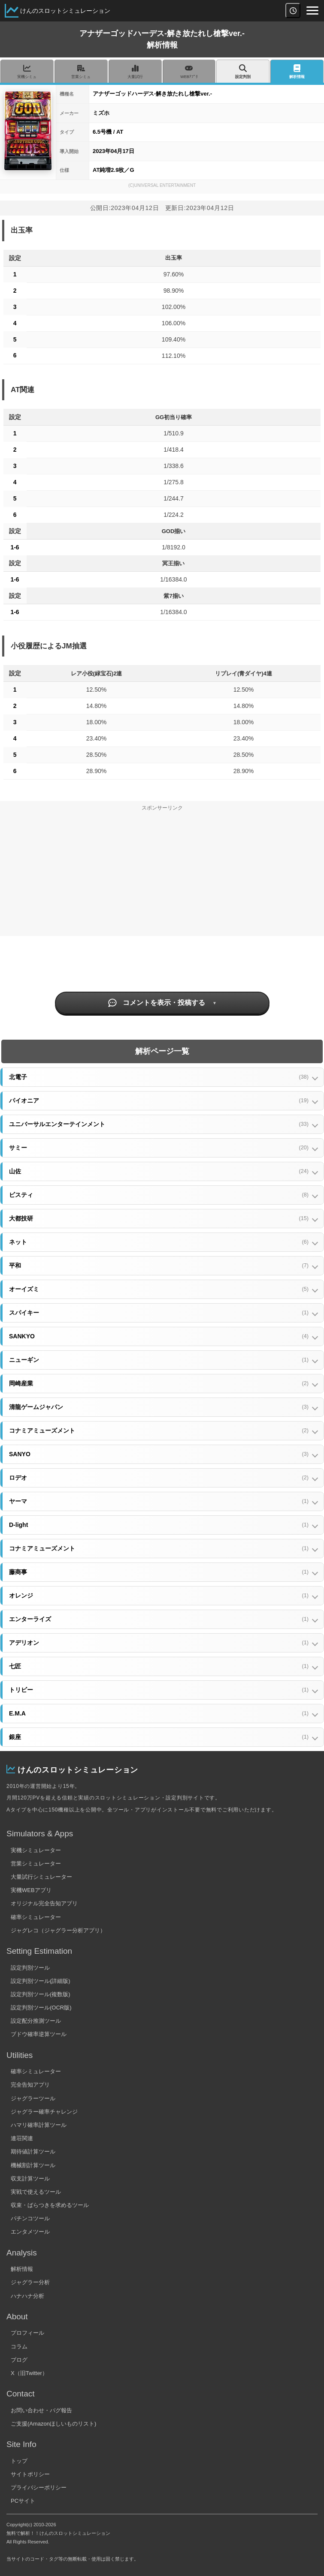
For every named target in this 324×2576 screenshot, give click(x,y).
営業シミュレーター (36, 1863)
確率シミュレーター (36, 1917)
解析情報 (22, 2269)
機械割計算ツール (33, 2165)
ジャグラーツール (33, 2098)
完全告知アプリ (30, 2084)
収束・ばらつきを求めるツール (50, 2205)
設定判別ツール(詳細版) (40, 1981)
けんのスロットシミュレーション (65, 10)
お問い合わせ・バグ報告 (41, 2410)
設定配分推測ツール (36, 2021)
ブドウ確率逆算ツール (39, 2034)
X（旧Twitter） (29, 2373)
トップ (19, 2461)
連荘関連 (22, 2138)
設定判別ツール (30, 1967)
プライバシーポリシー (39, 2487)
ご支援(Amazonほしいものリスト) (53, 2423)
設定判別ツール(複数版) (40, 1994)
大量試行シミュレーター (41, 1877)
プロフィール (27, 2333)
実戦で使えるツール (36, 2192)
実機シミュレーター (36, 1850)
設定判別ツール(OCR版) (41, 2007)
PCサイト (23, 2501)
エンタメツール (30, 2231)
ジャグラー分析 (30, 2282)
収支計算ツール (30, 2178)
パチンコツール (30, 2218)
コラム (19, 2346)
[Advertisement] (162, 876)
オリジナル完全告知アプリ (44, 1903)
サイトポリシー (30, 2474)
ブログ (19, 2360)
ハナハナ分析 (27, 2296)
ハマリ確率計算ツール (39, 2125)
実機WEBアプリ (31, 1890)
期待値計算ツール (33, 2151)
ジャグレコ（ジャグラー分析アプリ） (58, 1930)
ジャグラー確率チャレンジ (44, 2111)
